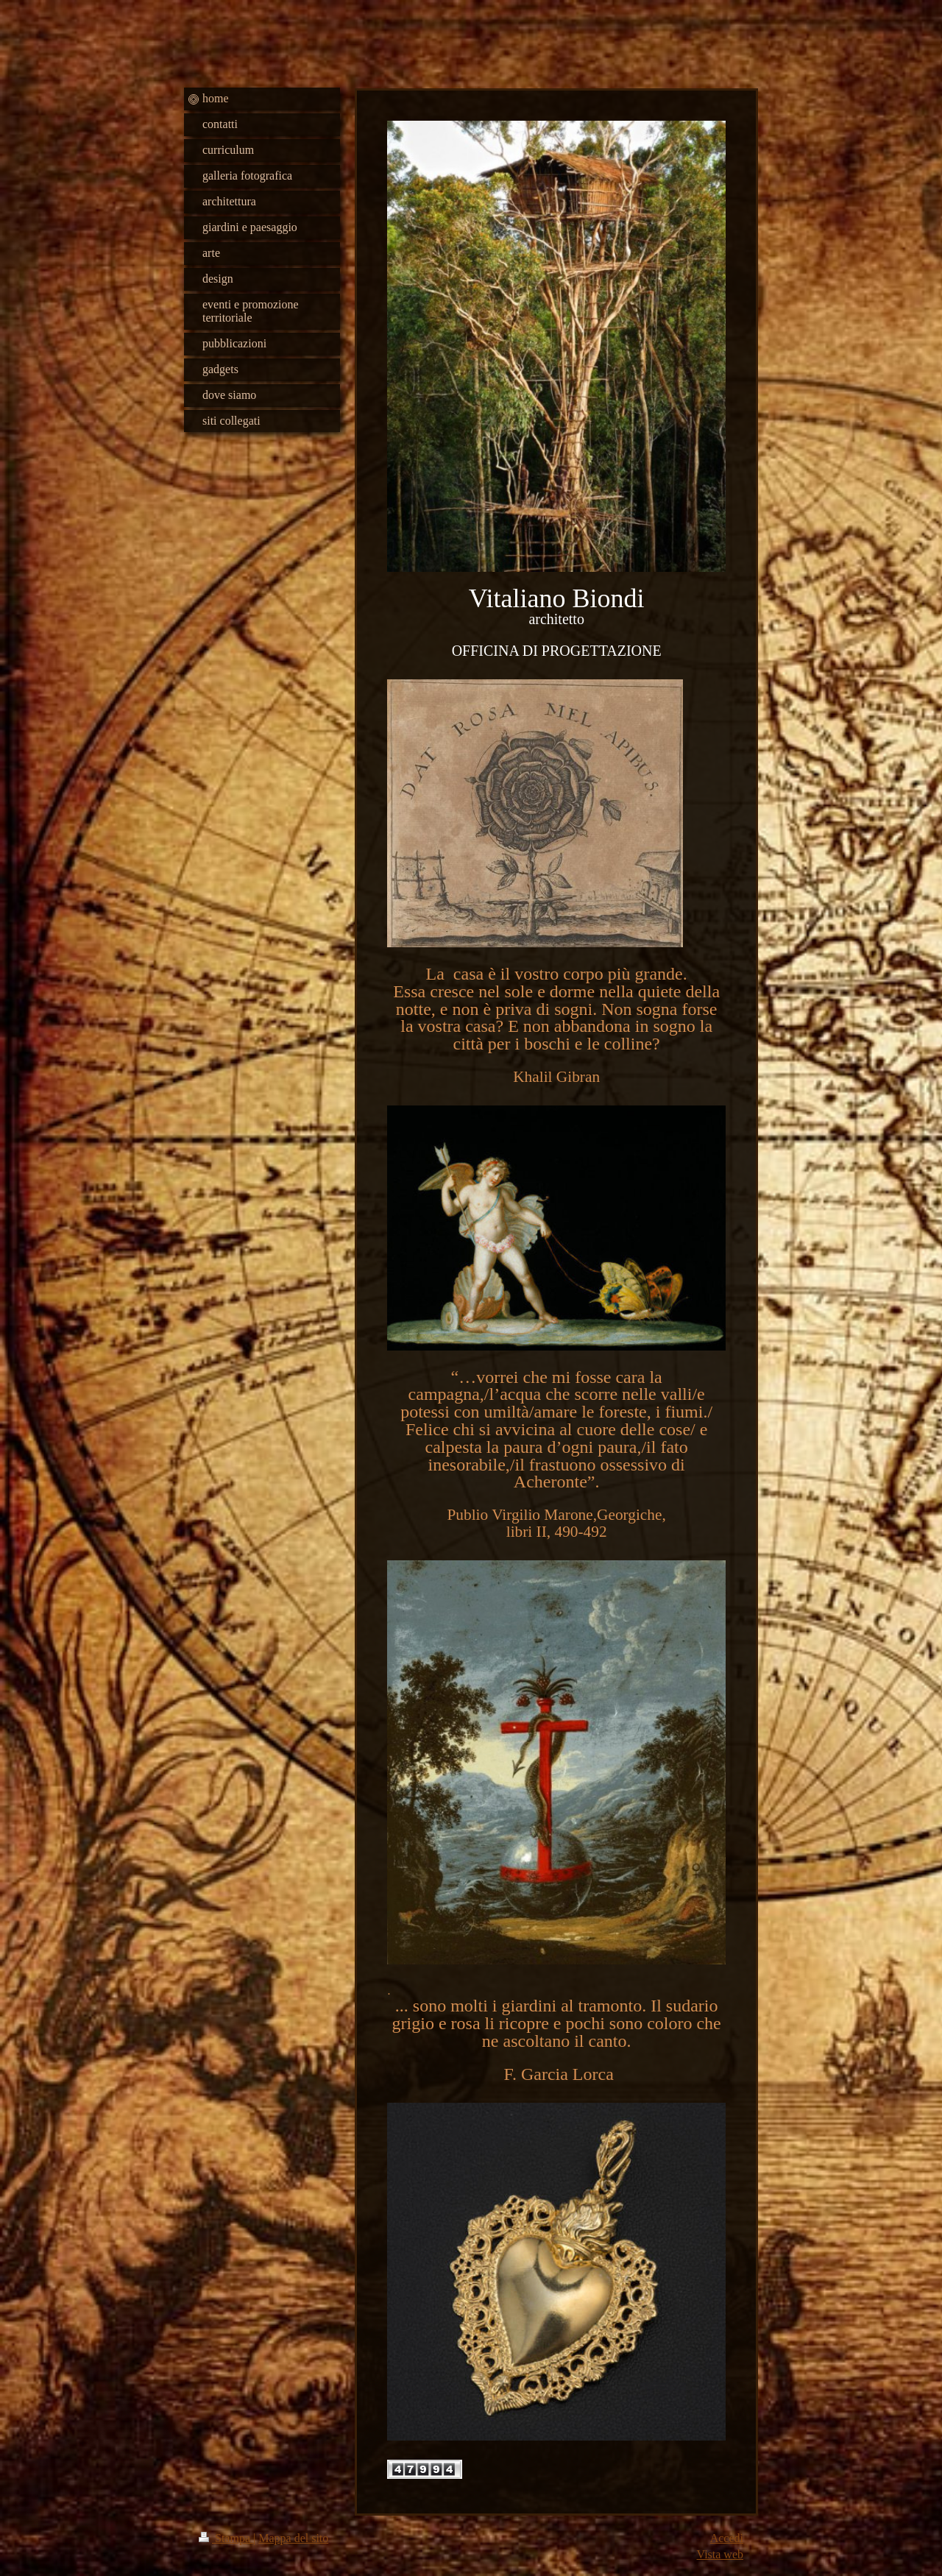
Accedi (726, 2538)
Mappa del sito (293, 2538)
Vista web (720, 2554)
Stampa (226, 2538)
